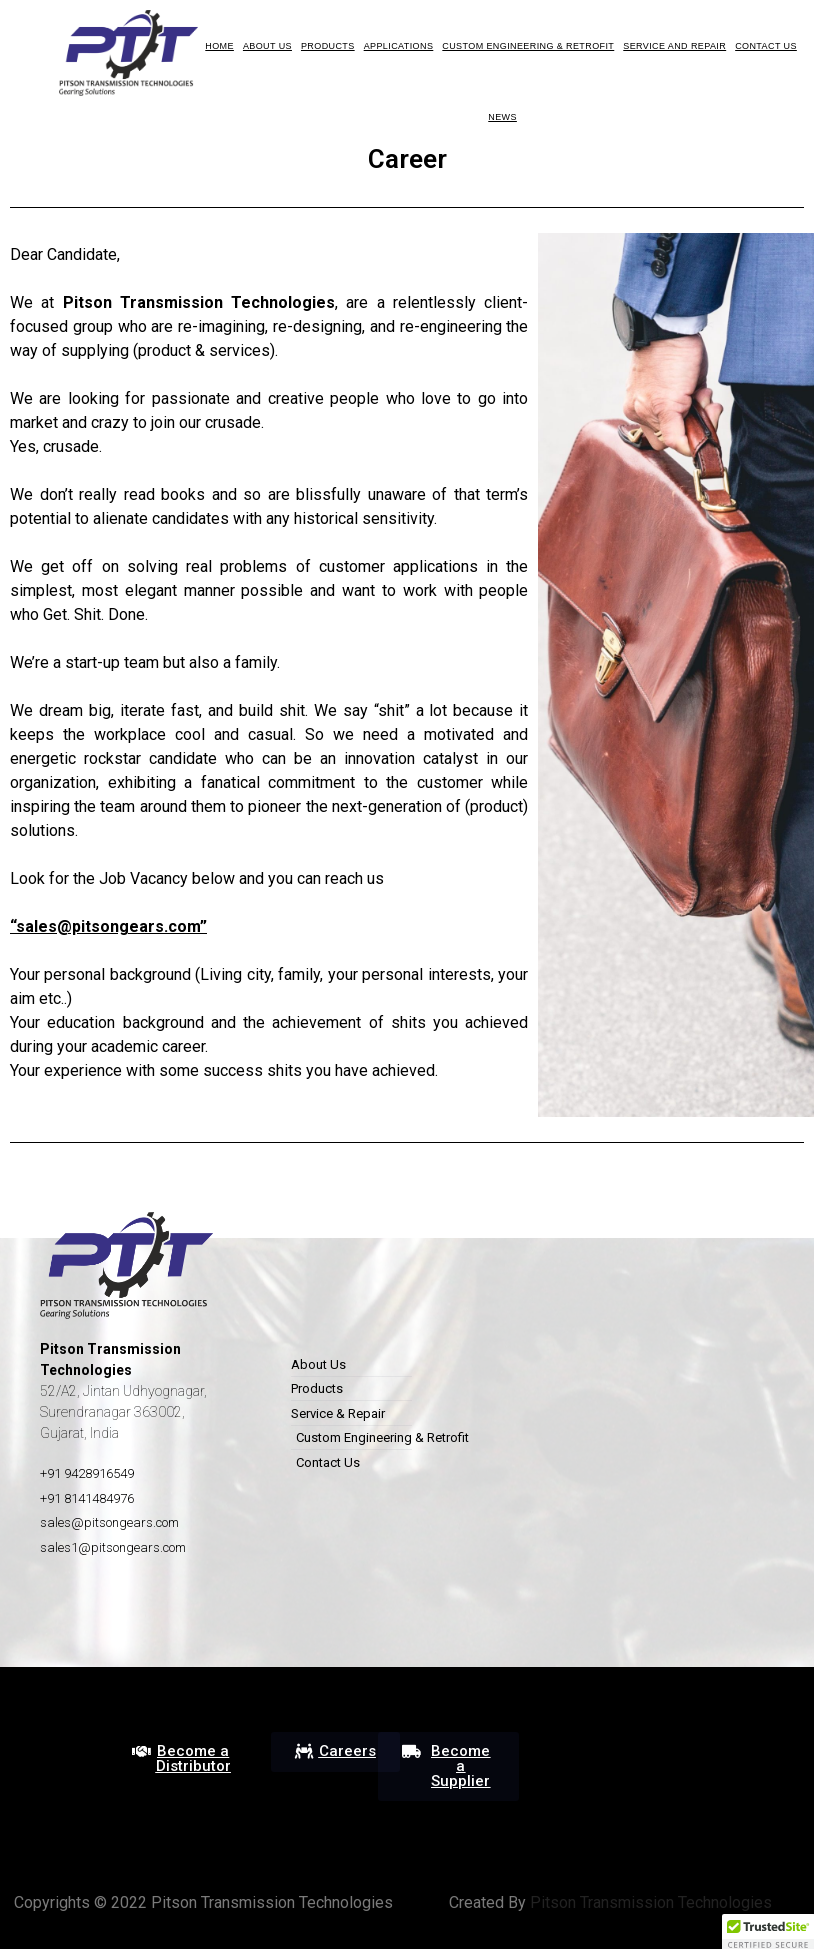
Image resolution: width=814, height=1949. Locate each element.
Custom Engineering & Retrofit (528, 46)
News (502, 117)
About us (267, 46)
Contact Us (766, 46)
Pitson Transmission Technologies (649, 1902)
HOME (219, 46)
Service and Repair (674, 46)
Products (328, 46)
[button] (181, 1759)
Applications (399, 46)
